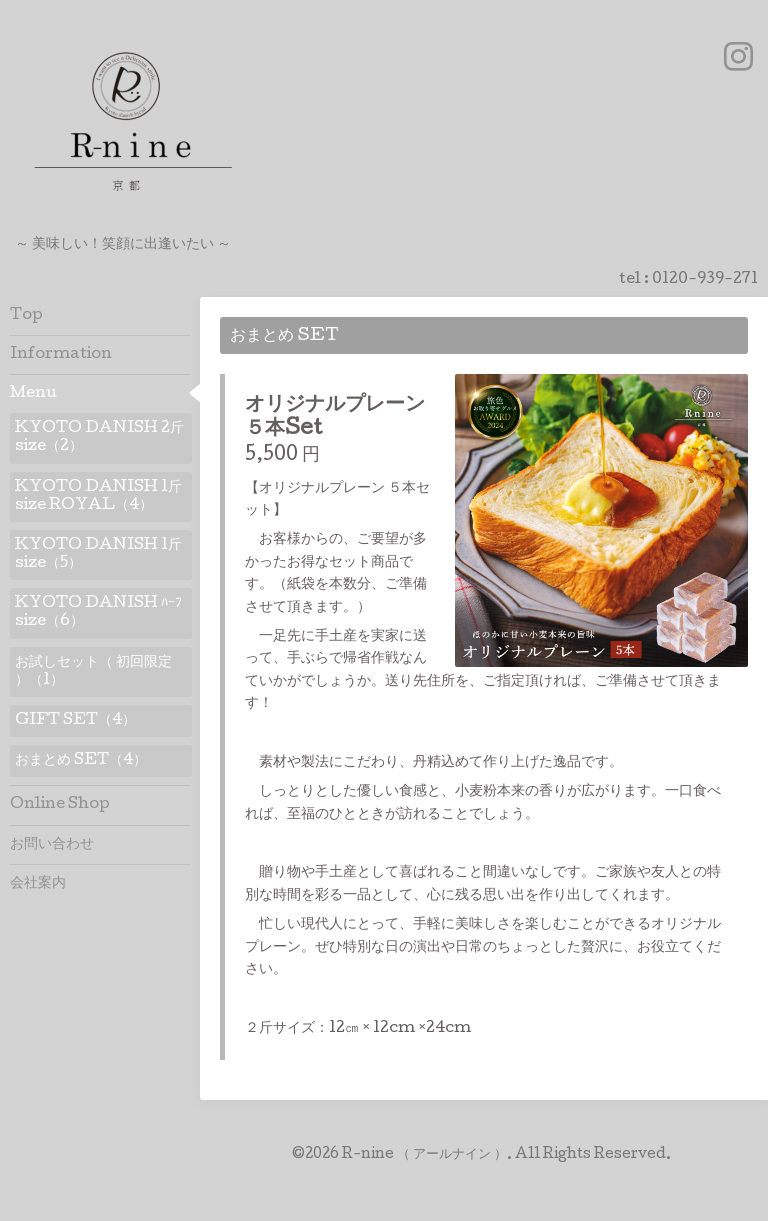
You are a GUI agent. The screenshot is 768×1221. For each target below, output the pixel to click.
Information (61, 355)
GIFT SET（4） (75, 721)
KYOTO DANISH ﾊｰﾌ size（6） (98, 613)
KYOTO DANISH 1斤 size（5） (98, 555)
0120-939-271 (705, 280)
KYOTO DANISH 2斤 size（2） (99, 438)
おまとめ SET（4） (81, 761)
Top (26, 316)
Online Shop (60, 805)
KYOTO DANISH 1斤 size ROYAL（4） (98, 497)
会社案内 (38, 884)
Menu (33, 394)
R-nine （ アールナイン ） (424, 1155)
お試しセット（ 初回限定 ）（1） (93, 672)
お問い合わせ (52, 845)
